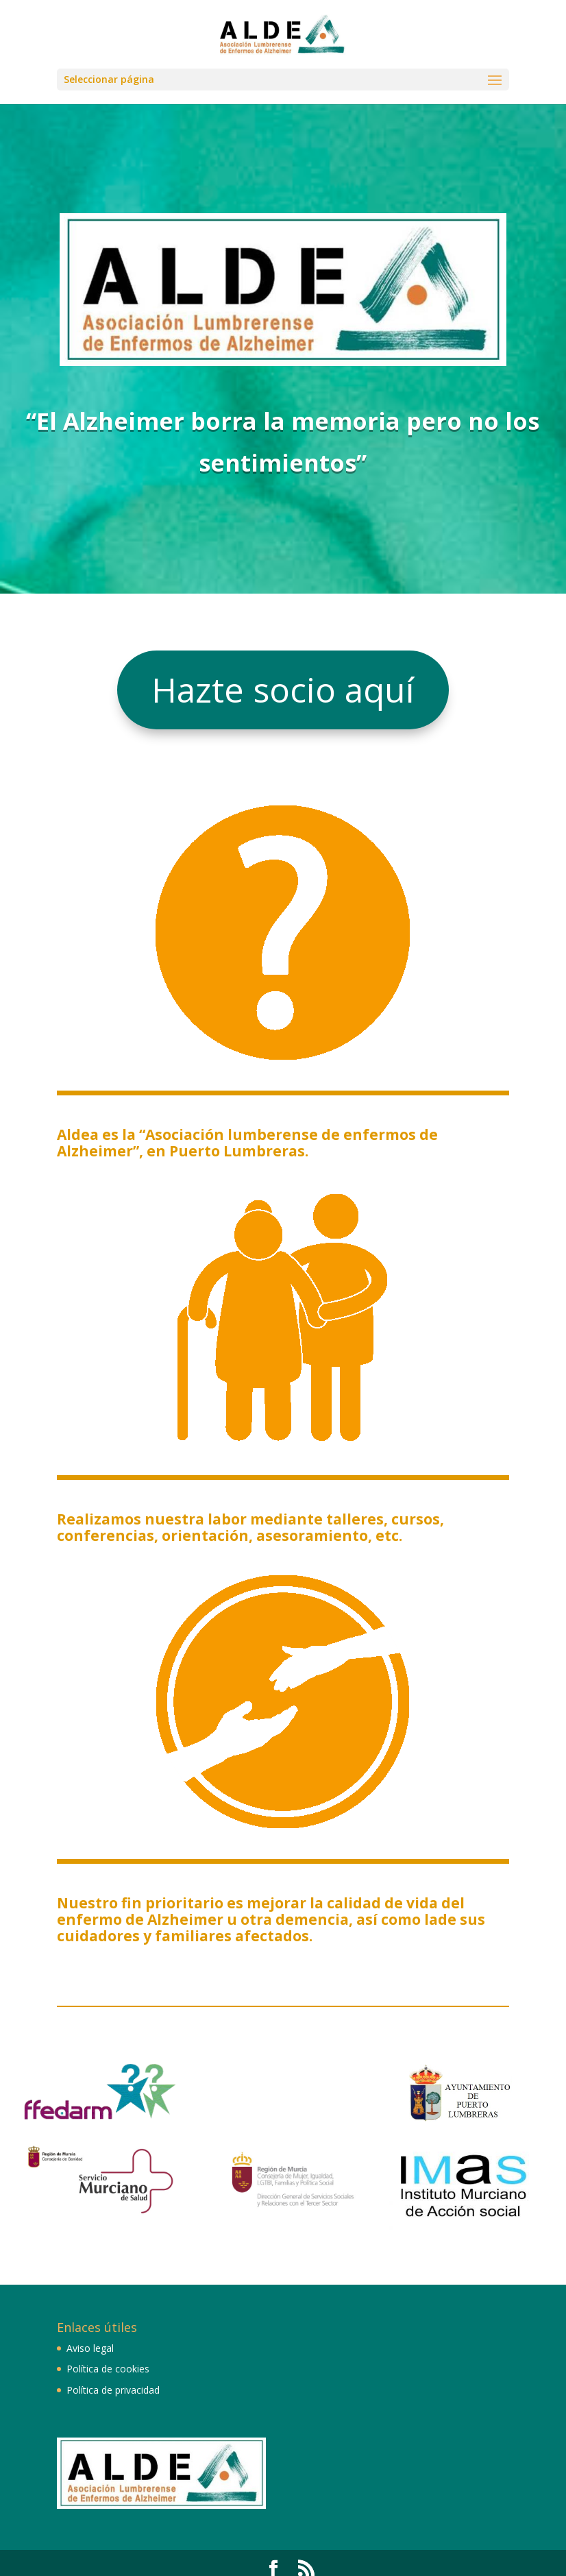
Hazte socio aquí (283, 689)
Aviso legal (90, 2348)
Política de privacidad (113, 2389)
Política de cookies (107, 2368)
